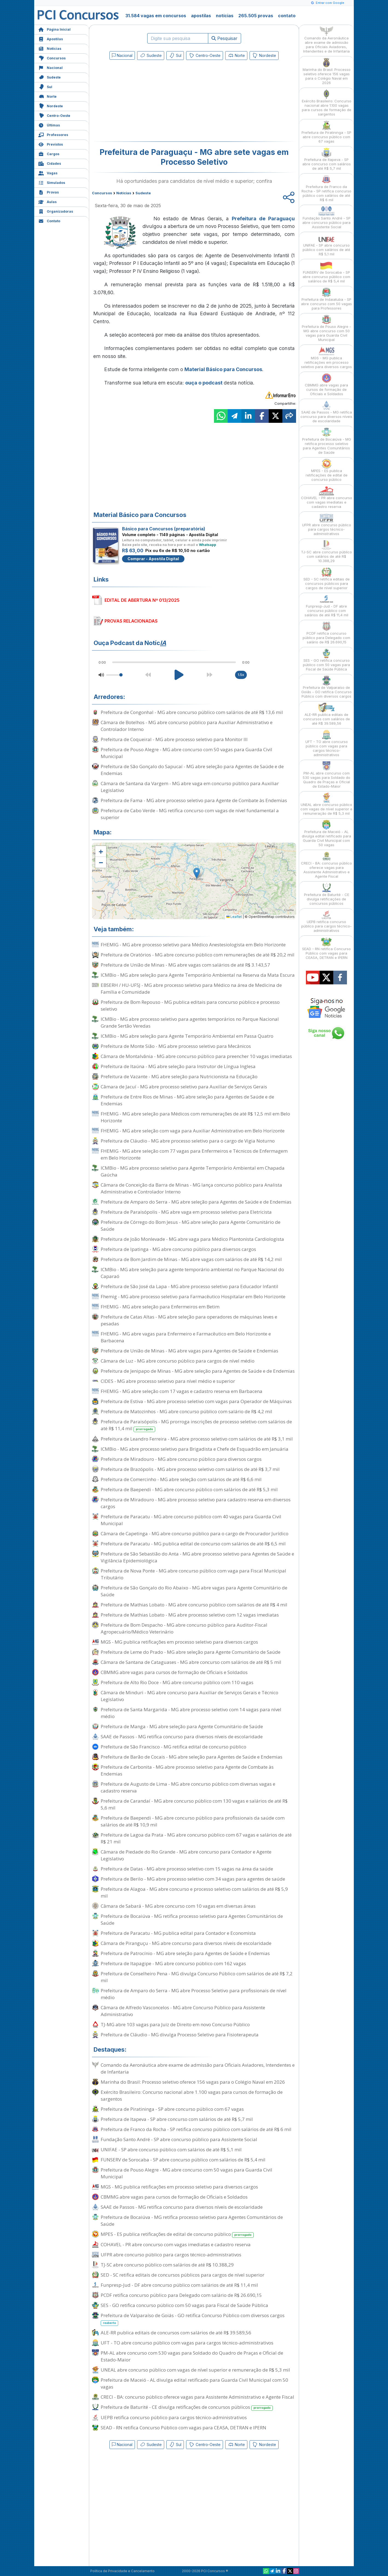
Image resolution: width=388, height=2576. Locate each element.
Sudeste (49, 76)
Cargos (48, 153)
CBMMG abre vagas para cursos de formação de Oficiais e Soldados (174, 1672)
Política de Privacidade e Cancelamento (122, 2571)
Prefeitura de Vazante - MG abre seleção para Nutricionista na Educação (179, 1076)
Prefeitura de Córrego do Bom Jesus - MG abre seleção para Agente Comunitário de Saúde (190, 1225)
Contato (49, 220)
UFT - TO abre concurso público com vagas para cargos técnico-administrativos (187, 2343)
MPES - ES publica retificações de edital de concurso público (177, 2234)
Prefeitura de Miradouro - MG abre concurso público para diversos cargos (181, 1459)
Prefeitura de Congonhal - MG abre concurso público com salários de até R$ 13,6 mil (192, 712)
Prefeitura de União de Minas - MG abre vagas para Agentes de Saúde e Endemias (189, 1351)
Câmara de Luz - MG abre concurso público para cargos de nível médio (177, 1361)
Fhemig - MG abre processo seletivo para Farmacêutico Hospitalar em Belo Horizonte (193, 1296)
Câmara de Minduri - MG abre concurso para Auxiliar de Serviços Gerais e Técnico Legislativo (189, 1695)
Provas (48, 191)
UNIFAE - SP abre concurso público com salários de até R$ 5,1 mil (171, 2149)
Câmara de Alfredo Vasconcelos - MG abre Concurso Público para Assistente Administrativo (183, 2010)
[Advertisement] (149, 102)
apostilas (201, 15)
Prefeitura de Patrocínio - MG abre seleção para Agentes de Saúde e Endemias (185, 1953)
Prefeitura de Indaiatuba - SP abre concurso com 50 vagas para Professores (326, 299)
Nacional (50, 67)
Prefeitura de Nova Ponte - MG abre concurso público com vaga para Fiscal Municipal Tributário (193, 1574)
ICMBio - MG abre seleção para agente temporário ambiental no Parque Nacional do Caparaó (192, 1272)
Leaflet (234, 917)
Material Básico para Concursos (223, 369)
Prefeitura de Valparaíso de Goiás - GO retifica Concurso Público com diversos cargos (193, 2319)
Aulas (47, 201)
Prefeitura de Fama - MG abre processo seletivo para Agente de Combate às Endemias (194, 800)
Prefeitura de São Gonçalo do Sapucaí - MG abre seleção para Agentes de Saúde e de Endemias (192, 769)
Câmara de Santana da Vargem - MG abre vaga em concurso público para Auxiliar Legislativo (190, 786)
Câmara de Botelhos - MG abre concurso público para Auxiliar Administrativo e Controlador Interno (187, 725)
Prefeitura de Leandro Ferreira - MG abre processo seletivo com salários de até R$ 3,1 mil (197, 1439)
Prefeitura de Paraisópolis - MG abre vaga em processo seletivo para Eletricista (186, 1212)
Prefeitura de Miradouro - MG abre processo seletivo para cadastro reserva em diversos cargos (196, 1503)
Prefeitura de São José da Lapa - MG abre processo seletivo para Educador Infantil (189, 1286)
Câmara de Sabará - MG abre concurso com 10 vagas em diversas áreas (178, 1906)
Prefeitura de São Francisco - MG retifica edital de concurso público (173, 1747)
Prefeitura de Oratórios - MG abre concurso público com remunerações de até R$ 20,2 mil (197, 955)
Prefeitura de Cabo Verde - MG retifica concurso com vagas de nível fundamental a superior (190, 813)
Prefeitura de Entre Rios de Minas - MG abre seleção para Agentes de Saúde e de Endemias (187, 1100)
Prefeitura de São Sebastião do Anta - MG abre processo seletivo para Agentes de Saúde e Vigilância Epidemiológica (197, 1557)
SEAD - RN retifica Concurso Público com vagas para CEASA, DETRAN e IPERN (183, 2427)
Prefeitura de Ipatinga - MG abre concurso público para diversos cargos (178, 1249)
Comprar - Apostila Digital (153, 558)
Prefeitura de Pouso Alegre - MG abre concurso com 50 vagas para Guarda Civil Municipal (186, 752)
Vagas (47, 172)
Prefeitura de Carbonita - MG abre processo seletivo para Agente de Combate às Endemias (187, 1770)
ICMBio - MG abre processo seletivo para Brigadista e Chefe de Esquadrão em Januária (194, 1449)
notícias (224, 15)
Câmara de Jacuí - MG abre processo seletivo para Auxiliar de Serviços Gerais (184, 1086)
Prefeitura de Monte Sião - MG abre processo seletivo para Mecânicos (176, 1046)
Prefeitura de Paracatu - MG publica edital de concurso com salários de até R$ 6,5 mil (193, 1543)
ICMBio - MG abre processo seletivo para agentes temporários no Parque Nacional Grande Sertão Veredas (190, 1022)
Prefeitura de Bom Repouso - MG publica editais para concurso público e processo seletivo (190, 1005)
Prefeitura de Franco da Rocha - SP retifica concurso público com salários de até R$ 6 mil (196, 2129)
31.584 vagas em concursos (155, 15)
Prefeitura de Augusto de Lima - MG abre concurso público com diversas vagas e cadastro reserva (188, 1787)
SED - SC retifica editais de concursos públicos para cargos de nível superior (182, 2275)
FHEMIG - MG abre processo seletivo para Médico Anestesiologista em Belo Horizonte (193, 944)
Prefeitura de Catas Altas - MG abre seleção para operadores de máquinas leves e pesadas (189, 1320)
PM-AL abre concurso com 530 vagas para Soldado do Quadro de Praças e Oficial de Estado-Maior (192, 2356)
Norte (47, 95)
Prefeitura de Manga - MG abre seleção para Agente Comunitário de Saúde (182, 1726)
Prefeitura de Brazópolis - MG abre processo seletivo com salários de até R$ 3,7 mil (190, 1469)
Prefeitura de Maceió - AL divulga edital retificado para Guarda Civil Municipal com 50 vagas (194, 2383)
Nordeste (50, 105)
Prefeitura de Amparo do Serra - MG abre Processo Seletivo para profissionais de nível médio (193, 1993)
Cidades (49, 163)
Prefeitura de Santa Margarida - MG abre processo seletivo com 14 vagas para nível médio (191, 1712)
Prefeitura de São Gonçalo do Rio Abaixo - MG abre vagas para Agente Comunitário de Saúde (194, 1591)
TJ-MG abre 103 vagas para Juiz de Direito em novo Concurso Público (175, 2024)
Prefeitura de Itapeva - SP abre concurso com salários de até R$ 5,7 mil (177, 2119)
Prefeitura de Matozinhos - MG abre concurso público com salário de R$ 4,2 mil (186, 1411)
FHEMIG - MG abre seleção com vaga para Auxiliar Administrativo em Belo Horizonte (193, 1130)
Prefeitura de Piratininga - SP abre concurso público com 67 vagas (172, 2109)
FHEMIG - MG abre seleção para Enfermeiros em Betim (160, 1306)
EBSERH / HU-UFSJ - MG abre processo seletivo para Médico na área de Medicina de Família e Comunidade (191, 988)
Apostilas (50, 38)
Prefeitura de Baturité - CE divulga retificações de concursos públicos (187, 2407)
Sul (45, 86)
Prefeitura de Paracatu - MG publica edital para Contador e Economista (178, 1933)
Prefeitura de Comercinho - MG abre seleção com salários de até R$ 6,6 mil (181, 1479)
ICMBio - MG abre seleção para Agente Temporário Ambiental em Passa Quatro (187, 1036)
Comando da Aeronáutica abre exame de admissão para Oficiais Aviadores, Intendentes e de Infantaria (198, 2068)
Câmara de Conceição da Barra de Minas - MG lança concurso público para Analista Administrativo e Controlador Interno (191, 1188)
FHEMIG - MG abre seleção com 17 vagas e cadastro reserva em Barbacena (181, 1391)
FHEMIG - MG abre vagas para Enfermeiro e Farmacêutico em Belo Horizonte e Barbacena (186, 1337)
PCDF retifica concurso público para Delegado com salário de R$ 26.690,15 (181, 2295)
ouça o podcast (203, 383)
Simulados (51, 182)
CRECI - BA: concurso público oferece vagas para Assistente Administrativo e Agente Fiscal (197, 2397)
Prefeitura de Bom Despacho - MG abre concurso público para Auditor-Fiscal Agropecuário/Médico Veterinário (184, 1628)
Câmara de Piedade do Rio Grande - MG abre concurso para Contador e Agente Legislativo (186, 1855)
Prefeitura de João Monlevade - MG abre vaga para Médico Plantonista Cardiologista (192, 1239)
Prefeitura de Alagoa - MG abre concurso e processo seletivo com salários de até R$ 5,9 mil (194, 1892)
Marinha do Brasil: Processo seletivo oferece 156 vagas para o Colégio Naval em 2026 (193, 2082)
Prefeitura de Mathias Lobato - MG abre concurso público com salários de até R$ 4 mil (194, 1604)
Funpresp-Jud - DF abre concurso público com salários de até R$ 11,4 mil (179, 2285)
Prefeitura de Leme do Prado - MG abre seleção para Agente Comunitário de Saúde (190, 1652)
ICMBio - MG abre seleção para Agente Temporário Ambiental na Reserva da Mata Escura (198, 975)
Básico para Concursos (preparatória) (163, 528)
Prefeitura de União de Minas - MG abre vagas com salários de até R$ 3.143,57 (185, 965)
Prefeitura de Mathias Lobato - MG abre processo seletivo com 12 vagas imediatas (190, 1615)
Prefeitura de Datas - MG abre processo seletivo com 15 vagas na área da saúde (187, 1869)
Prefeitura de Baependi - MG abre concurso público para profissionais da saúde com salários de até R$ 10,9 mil (193, 1821)
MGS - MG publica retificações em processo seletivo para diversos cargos (179, 1642)
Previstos (50, 143)
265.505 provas (255, 15)
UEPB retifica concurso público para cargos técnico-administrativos (174, 2417)
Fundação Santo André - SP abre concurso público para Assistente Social (179, 2139)
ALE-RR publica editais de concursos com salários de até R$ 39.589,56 (176, 2332)
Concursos (52, 57)
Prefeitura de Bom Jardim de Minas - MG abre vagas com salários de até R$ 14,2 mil (191, 1259)
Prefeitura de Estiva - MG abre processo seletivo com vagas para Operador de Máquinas (196, 1401)
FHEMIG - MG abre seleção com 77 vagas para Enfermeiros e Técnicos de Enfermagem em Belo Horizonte (194, 1154)
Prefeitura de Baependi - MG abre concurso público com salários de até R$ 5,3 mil (189, 1489)
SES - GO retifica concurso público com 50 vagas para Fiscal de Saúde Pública (184, 2305)
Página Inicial (54, 28)
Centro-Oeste (54, 115)
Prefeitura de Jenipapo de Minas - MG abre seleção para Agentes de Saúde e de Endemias (198, 1371)
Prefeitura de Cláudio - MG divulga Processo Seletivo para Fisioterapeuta (180, 2034)
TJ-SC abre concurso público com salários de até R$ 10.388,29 (167, 2265)
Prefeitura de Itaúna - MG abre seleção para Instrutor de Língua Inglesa (178, 1066)
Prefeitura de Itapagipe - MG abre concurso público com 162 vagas (173, 1963)
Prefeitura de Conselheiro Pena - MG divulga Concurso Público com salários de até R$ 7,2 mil (197, 1977)
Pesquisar (225, 38)
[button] (100, 851)
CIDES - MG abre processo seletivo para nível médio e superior (168, 1381)
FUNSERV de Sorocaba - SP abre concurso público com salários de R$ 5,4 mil (183, 2159)
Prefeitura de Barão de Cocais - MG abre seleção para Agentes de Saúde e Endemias (191, 1757)
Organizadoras (55, 210)
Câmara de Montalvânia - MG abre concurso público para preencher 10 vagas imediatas (196, 1056)
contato (287, 15)
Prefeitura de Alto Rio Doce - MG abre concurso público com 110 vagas (177, 1682)
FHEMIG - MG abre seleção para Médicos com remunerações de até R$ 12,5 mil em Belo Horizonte (195, 1117)
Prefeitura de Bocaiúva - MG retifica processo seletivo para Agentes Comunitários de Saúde (192, 1919)
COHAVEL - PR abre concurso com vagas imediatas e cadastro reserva (176, 2244)
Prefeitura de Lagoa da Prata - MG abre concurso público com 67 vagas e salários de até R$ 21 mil (196, 1838)
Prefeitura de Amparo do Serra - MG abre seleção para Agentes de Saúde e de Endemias (196, 1202)
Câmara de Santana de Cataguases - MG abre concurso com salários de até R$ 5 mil (191, 1662)
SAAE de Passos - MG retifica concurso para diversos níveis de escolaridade (182, 1736)
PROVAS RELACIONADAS (131, 621)
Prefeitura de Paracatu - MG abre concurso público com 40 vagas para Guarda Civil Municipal (191, 1519)
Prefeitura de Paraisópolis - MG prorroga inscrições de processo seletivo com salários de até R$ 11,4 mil (196, 1425)
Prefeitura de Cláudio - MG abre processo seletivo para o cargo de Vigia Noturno (188, 1141)
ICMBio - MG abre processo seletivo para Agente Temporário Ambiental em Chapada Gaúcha (193, 1171)
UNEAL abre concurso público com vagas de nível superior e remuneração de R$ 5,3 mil (195, 2370)
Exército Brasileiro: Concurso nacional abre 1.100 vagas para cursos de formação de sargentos (192, 2095)
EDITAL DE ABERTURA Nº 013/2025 (142, 600)
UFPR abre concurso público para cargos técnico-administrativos (171, 2254)
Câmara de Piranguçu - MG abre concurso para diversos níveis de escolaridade (186, 1943)
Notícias (49, 48)
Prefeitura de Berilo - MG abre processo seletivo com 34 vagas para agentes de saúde (193, 1879)
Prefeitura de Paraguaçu (263, 218)
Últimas (49, 124)
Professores (53, 134)
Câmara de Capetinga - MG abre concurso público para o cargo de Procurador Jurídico (194, 1533)
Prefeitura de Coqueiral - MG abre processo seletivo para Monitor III (174, 739)
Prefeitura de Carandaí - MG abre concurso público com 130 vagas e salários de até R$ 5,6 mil (194, 1804)
